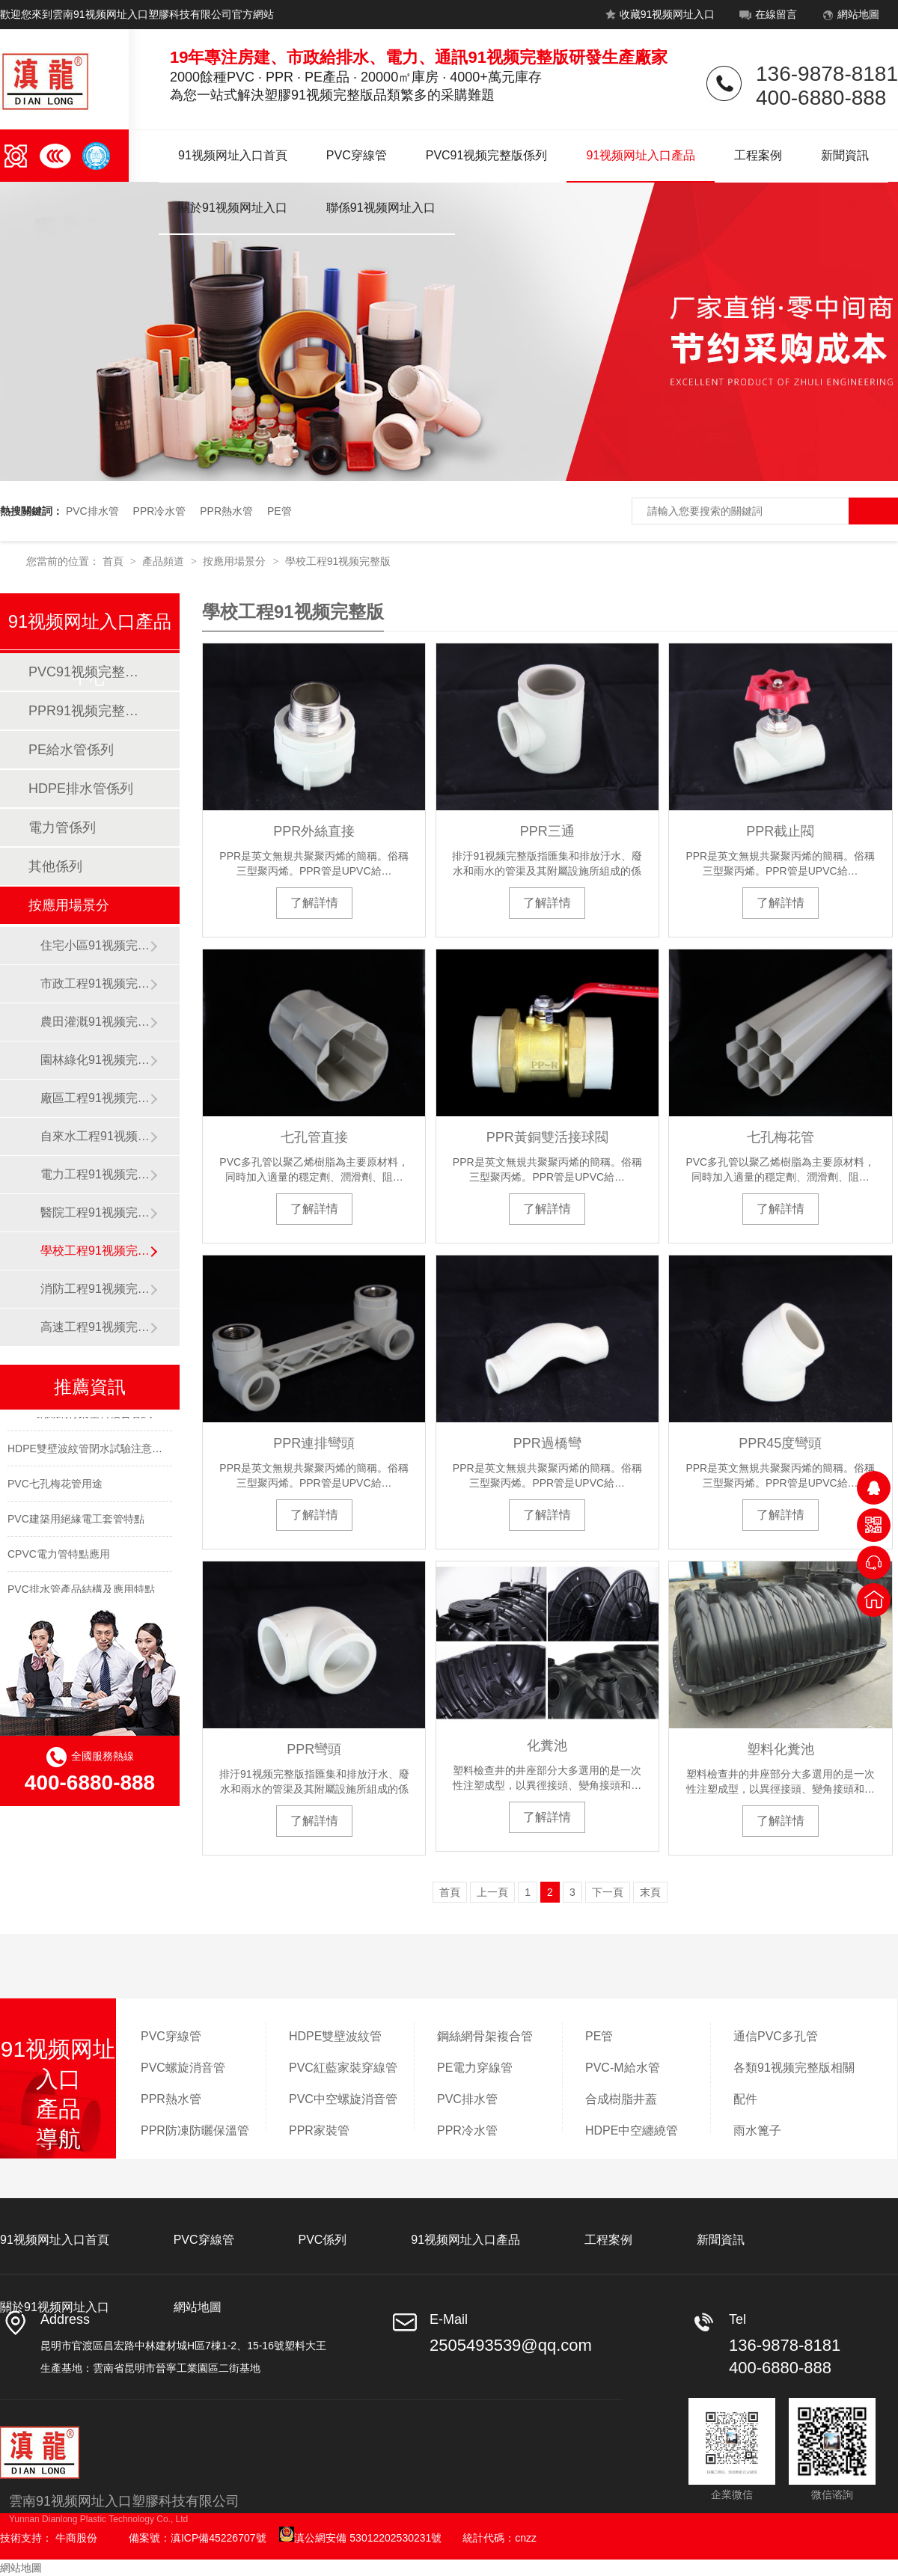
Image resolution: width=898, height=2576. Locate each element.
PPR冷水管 (159, 511)
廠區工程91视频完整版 (95, 1098)
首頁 (114, 561)
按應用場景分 (236, 561)
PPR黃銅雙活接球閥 (547, 1137)
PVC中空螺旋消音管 (343, 2099)
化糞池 (547, 1745)
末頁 (650, 1892)
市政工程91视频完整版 (95, 983)
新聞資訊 (845, 155)
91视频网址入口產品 (640, 155)
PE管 (279, 511)
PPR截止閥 (780, 831)
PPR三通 (547, 831)
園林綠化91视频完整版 (95, 1059)
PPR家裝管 (319, 2130)
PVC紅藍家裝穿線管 (343, 2067)
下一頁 (607, 1892)
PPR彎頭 (314, 1749)
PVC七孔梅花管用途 (55, 1487)
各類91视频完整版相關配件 (794, 2083)
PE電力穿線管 (475, 2067)
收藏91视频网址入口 (658, 17)
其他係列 (55, 866)
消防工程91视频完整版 (95, 1288)
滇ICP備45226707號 (218, 2538)
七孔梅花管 (780, 1137)
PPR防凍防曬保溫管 (195, 2130)
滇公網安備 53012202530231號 (360, 2538)
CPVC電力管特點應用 (58, 1557)
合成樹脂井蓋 (621, 2099)
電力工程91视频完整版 (95, 1174)
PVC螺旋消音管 (183, 2067)
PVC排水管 (92, 511)
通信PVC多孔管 (775, 2036)
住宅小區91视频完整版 (95, 945)
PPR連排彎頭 (314, 1443)
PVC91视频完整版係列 (487, 155)
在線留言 (766, 17)
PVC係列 (322, 2239)
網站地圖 (849, 17)
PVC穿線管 (356, 155)
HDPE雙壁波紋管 (335, 2036)
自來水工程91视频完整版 (95, 1136)
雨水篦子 (757, 2130)
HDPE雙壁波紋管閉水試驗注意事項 (90, 1451)
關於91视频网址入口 (232, 207)
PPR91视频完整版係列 (89, 710)
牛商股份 (76, 2538)
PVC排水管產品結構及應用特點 (81, 1592)
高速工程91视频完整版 (95, 1327)
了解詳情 (314, 902)
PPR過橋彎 (547, 1443)
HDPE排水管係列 (80, 788)
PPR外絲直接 (314, 831)
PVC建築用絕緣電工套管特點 (75, 1522)
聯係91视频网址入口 (381, 207)
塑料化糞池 (780, 1749)
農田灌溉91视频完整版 (95, 1021)
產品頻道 (164, 561)
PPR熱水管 (226, 511)
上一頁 (492, 1892)
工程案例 (758, 155)
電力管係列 (62, 827)
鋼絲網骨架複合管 (485, 2036)
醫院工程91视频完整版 (95, 1212)
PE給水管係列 (71, 749)
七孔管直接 (314, 1137)
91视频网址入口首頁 (232, 155)
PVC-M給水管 (622, 2067)
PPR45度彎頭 (780, 1443)
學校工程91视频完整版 (338, 561)
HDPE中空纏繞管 (631, 2130)
